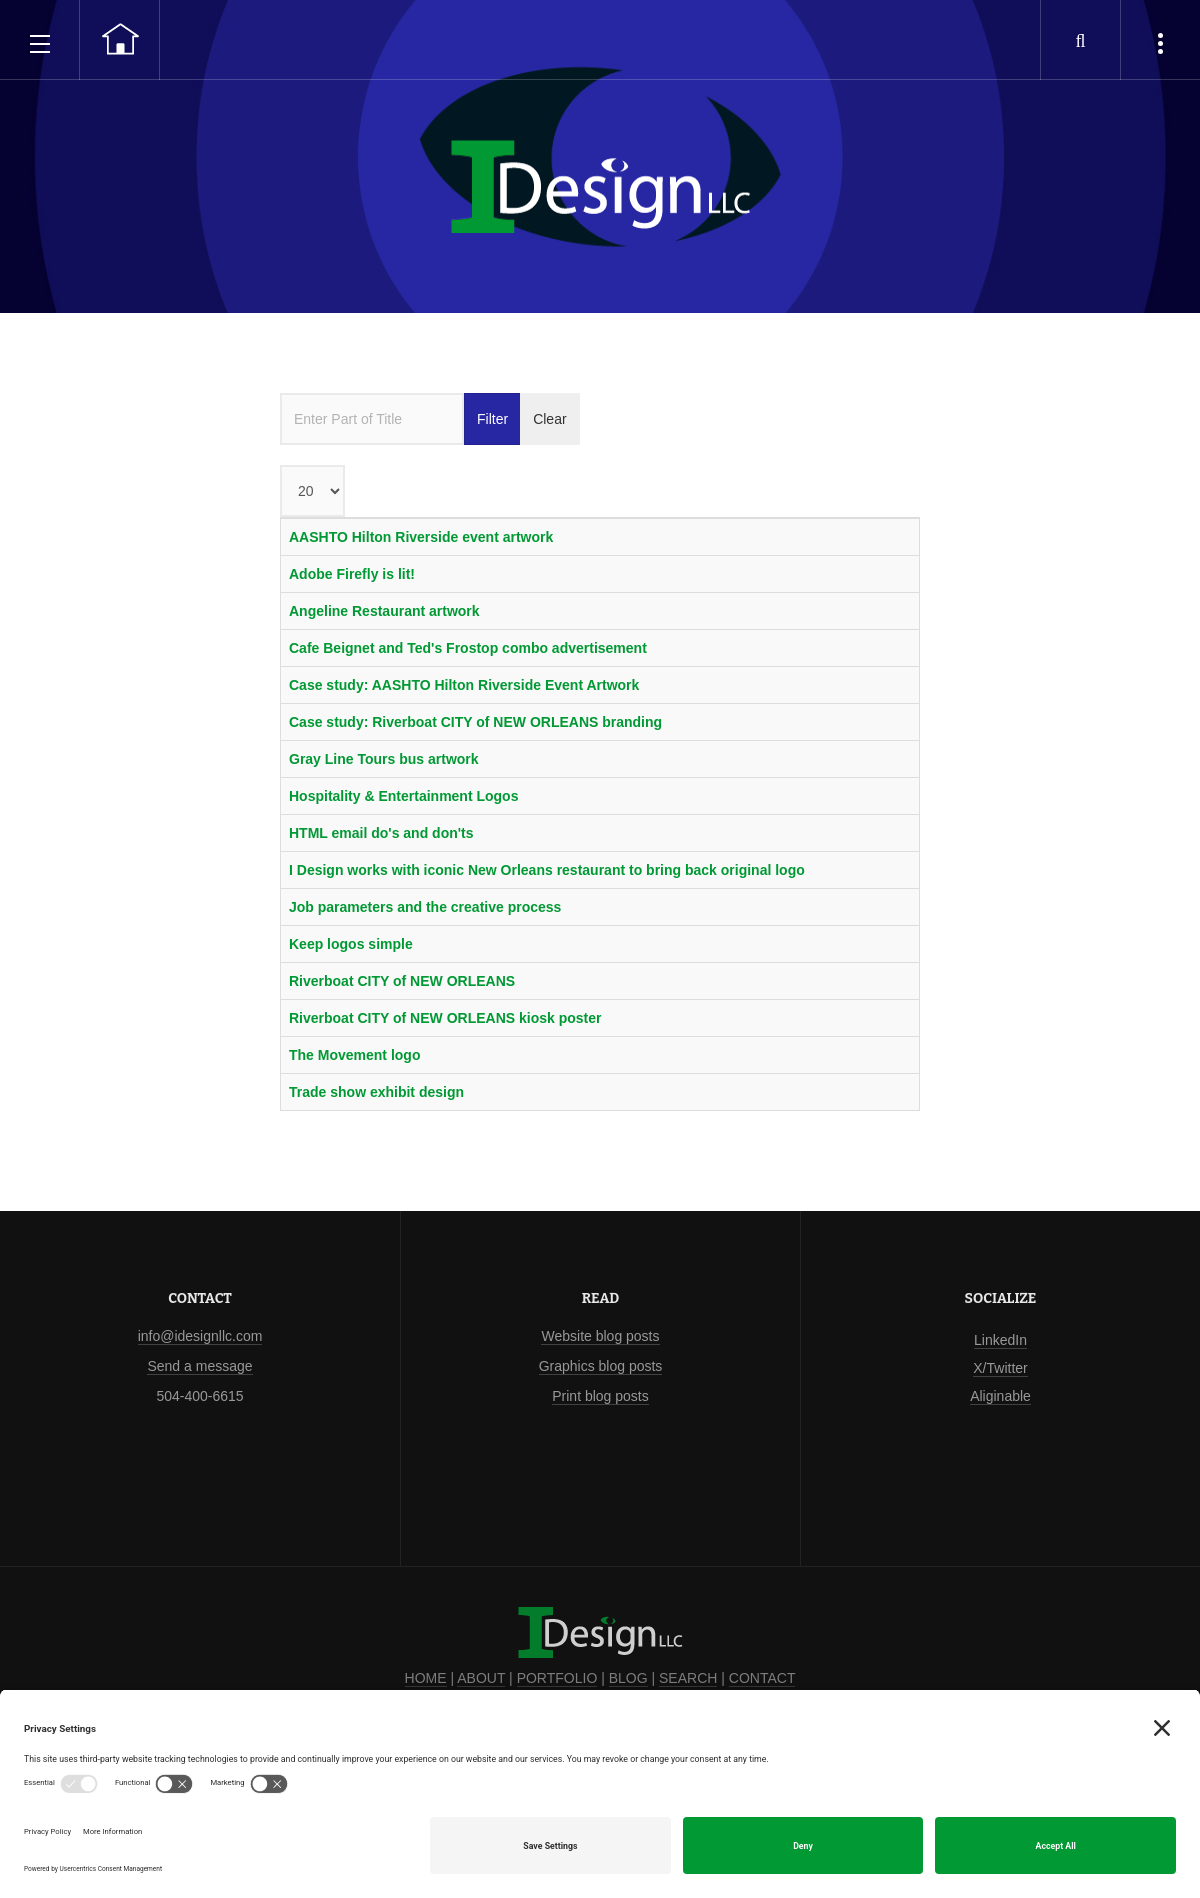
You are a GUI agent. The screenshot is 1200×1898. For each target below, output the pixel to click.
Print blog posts (600, 1396)
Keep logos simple (351, 944)
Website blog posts (600, 1336)
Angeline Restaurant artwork (384, 611)
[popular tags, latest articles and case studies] (1160, 40)
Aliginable (1000, 1396)
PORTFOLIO (557, 1678)
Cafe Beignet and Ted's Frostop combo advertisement (468, 648)
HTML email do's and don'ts (381, 833)
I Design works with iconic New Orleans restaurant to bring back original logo (547, 870)
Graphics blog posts (601, 1366)
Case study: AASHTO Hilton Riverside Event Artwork (464, 685)
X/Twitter (1000, 1368)
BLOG (628, 1678)
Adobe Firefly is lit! (352, 574)
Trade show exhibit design (376, 1092)
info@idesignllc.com (200, 1336)
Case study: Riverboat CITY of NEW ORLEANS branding (475, 722)
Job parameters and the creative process (425, 907)
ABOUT (481, 1678)
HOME (426, 1678)
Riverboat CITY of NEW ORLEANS (402, 981)
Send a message (199, 1366)
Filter (492, 419)
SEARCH (688, 1678)
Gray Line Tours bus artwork (384, 759)
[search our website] (1080, 40)
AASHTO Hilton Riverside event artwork (421, 537)
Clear (549, 419)
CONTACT (762, 1678)
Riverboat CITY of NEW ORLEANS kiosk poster (445, 1018)
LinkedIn (1000, 1340)
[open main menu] (40, 40)
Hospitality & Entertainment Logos (403, 796)
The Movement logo (354, 1055)
